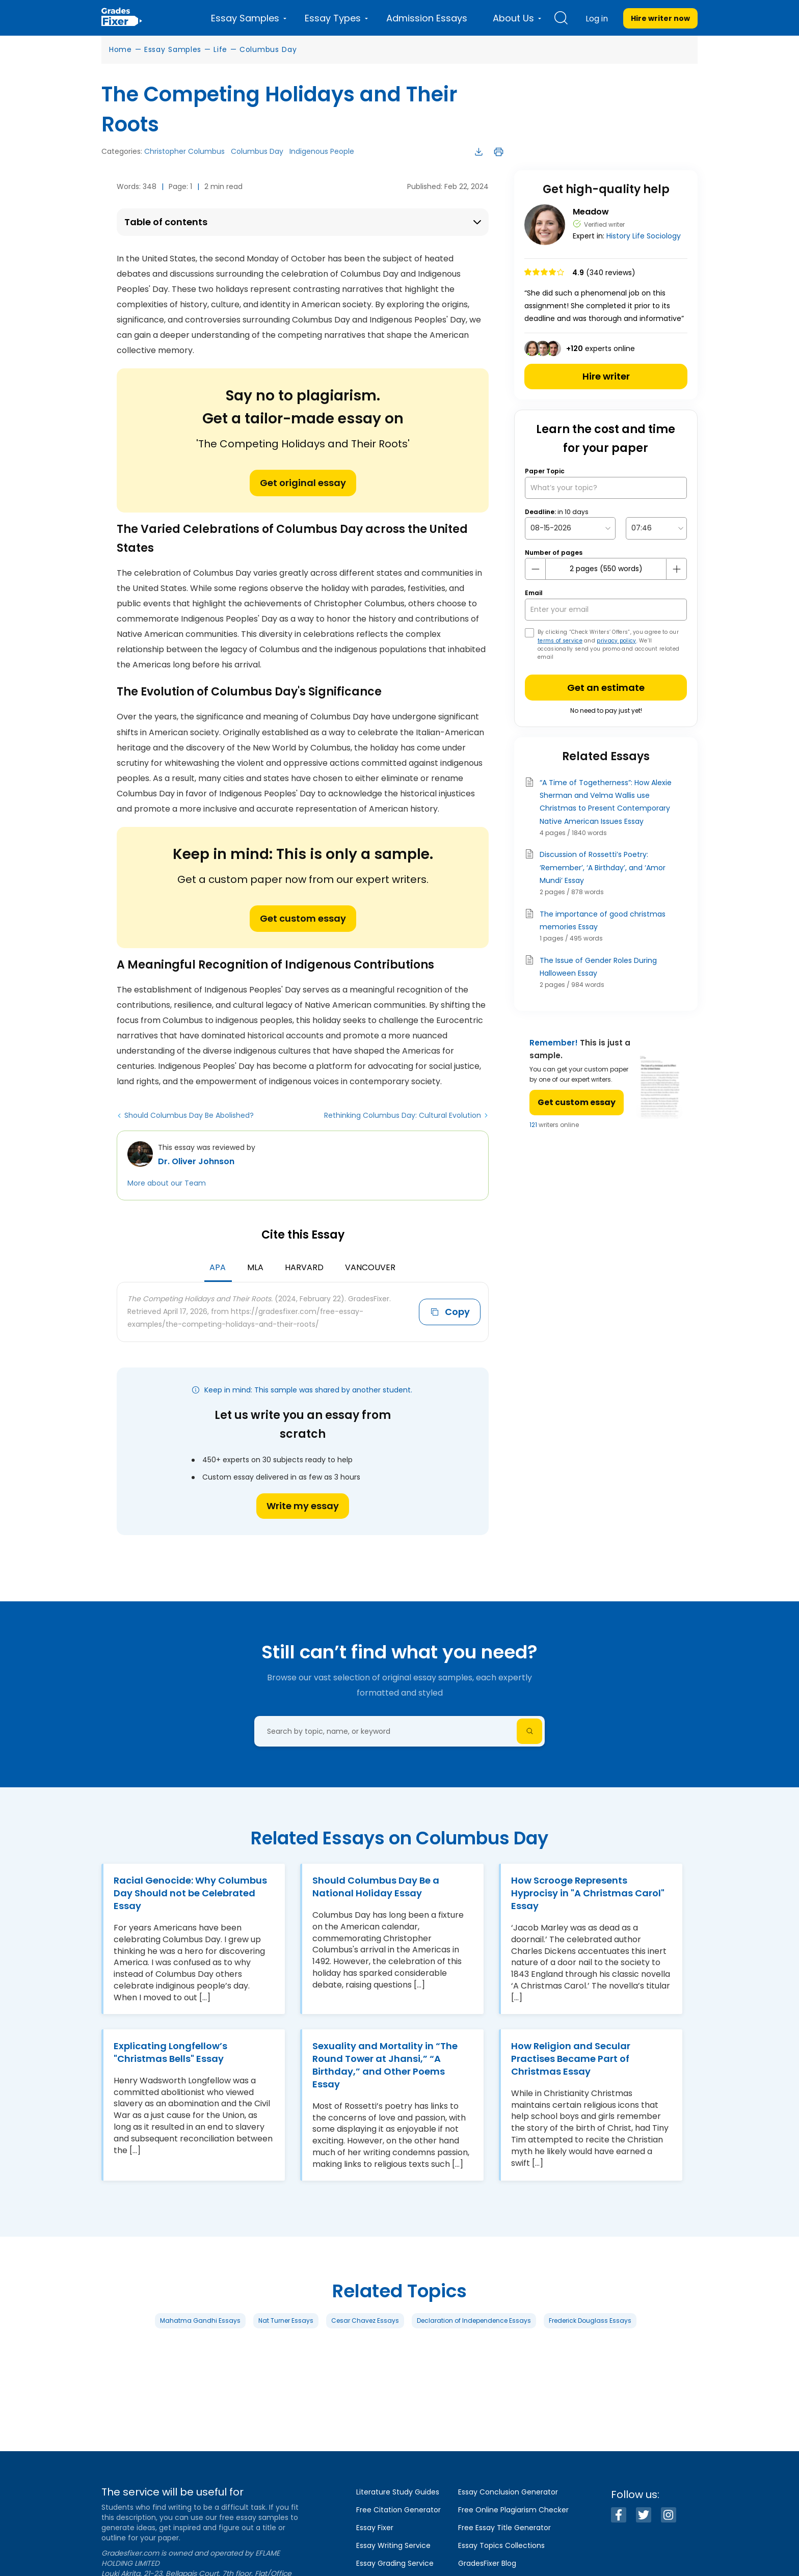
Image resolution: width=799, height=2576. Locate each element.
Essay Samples (172, 49)
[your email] (606, 610)
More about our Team (166, 1183)
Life (220, 49)
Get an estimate (606, 687)
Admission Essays (426, 18)
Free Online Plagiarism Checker (513, 2510)
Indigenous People (321, 151)
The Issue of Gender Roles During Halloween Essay (598, 966)
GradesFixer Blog (487, 2563)
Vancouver (370, 1267)
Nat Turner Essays (285, 2320)
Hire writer (606, 376)
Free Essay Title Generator (504, 2528)
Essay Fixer (374, 2528)
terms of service (560, 641)
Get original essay (303, 482)
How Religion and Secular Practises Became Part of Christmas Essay (570, 2059)
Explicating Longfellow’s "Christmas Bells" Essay (170, 2052)
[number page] (606, 568)
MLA (255, 1267)
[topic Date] (570, 528)
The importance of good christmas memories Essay (602, 920)
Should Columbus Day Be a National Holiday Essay (375, 1886)
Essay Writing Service (393, 2545)
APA (217, 1267)
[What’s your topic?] (606, 488)
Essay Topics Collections (501, 2545)
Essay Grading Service (395, 2563)
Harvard (304, 1267)
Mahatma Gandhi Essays (200, 2320)
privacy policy (616, 641)
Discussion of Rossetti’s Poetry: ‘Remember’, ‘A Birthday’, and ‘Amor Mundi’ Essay (602, 867)
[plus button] (676, 569)
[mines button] (535, 569)
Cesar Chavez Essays (365, 2320)
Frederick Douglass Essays (590, 2320)
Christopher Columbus (184, 151)
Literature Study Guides (397, 2492)
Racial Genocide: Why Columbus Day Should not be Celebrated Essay (190, 1893)
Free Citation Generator (398, 2510)
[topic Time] (656, 528)
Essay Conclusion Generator (508, 2492)
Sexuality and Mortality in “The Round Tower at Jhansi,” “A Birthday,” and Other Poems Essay (385, 2065)
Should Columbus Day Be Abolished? (189, 1115)
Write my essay (303, 1505)
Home (120, 49)
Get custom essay (303, 918)
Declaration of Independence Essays (474, 2320)
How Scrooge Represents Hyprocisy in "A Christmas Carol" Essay (587, 1893)
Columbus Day (268, 49)
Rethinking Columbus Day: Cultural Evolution (402, 1115)
